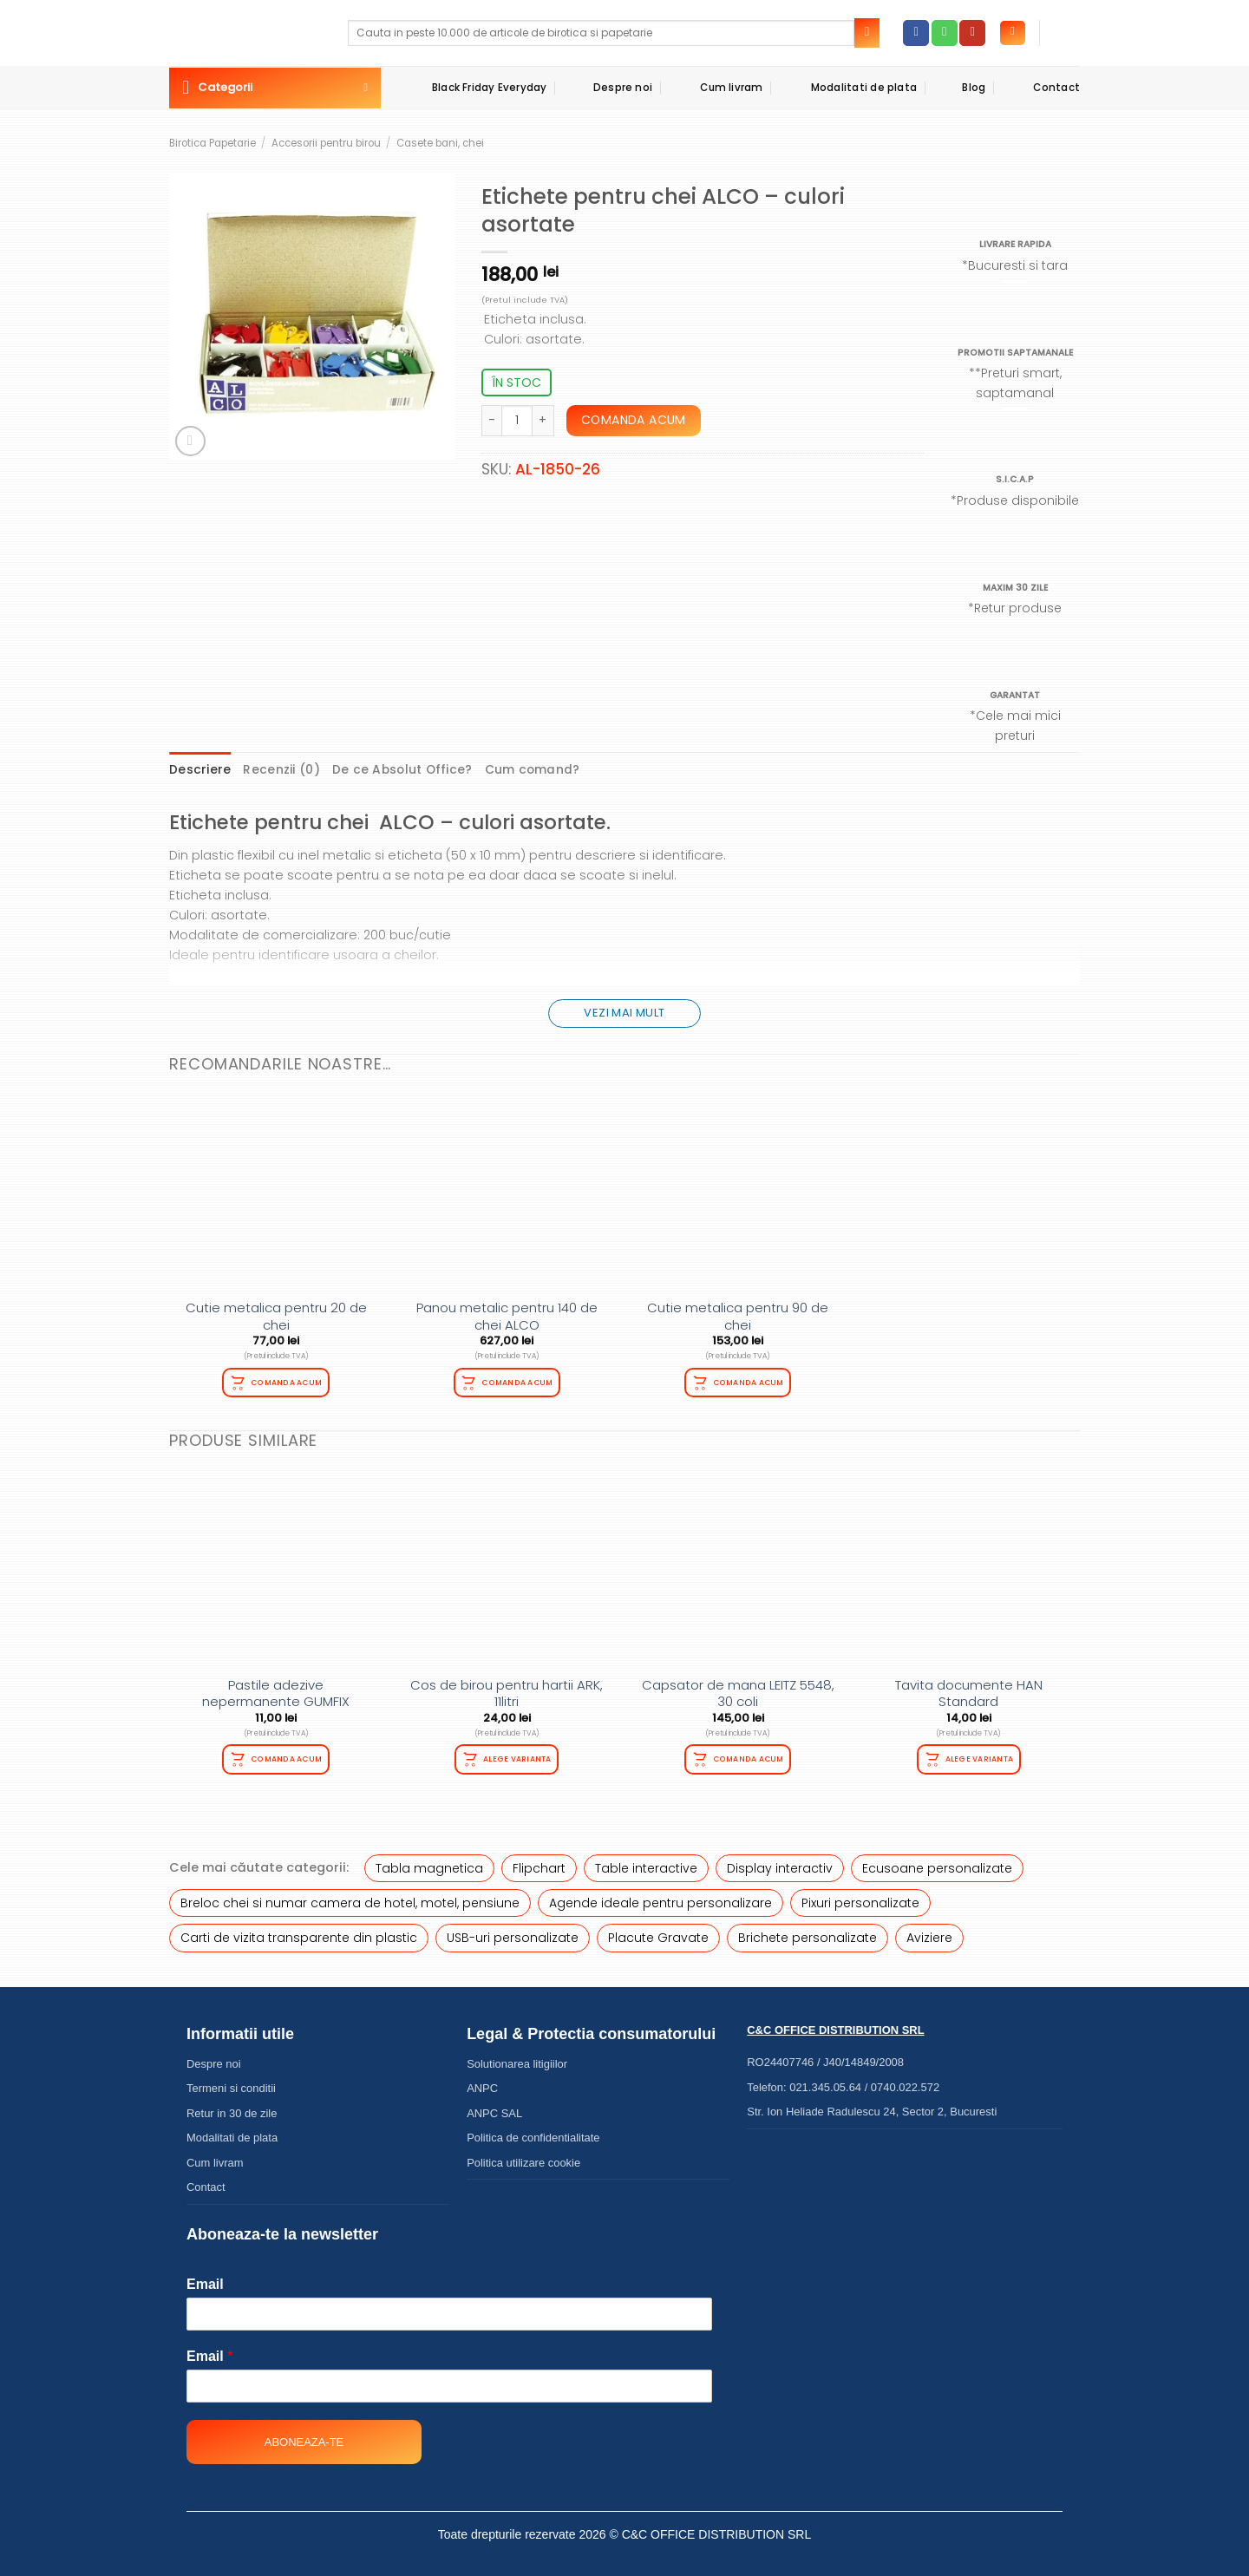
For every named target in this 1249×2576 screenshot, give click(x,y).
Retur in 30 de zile (231, 2105)
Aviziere (929, 1930)
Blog (959, 88)
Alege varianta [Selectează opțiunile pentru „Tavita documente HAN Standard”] (979, 1753)
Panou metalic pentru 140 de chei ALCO (507, 1313)
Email (205, 2277)
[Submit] (867, 33)
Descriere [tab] (195, 768)
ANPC (482, 2081)
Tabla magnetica (429, 1860)
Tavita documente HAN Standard (969, 1688)
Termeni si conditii (231, 2081)
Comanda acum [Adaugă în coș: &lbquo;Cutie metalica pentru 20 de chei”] (286, 1378)
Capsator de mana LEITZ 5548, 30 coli (738, 1688)
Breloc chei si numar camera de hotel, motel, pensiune (350, 1896)
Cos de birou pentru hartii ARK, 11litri (506, 1688)
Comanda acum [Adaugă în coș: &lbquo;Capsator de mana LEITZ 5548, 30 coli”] (748, 1753)
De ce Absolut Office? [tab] (371, 768)
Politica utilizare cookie (523, 2154)
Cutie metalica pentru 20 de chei (276, 1313)
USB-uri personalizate (513, 1930)
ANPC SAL (494, 2105)
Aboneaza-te (304, 2435)
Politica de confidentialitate (533, 2130)
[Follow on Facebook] (916, 33)
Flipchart (539, 1860)
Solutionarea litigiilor (517, 2056)
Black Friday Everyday (474, 88)
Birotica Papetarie (212, 143)
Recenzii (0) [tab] (266, 768)
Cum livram (716, 88)
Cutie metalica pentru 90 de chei (737, 1313)
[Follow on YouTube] (972, 33)
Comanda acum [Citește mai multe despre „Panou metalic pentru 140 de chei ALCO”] (518, 1378)
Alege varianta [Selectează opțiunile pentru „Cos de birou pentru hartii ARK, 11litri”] (517, 1753)
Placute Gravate (658, 1930)
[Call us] (945, 33)
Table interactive (646, 1860)
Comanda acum (633, 419)
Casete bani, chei (440, 143)
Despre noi (608, 87)
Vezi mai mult (624, 1010)
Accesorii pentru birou (326, 143)
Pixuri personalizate (860, 1896)
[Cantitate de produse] (517, 420)
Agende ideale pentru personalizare (660, 1896)
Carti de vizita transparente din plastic (298, 1930)
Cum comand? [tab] (484, 768)
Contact (1041, 88)
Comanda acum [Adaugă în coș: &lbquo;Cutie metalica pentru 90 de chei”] (748, 1378)
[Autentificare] (1012, 33)
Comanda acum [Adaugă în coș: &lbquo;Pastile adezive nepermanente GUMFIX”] (286, 1753)
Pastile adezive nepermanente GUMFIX (276, 1688)
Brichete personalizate (807, 1930)
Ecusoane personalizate (937, 1860)
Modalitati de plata (849, 88)
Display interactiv (780, 1860)
